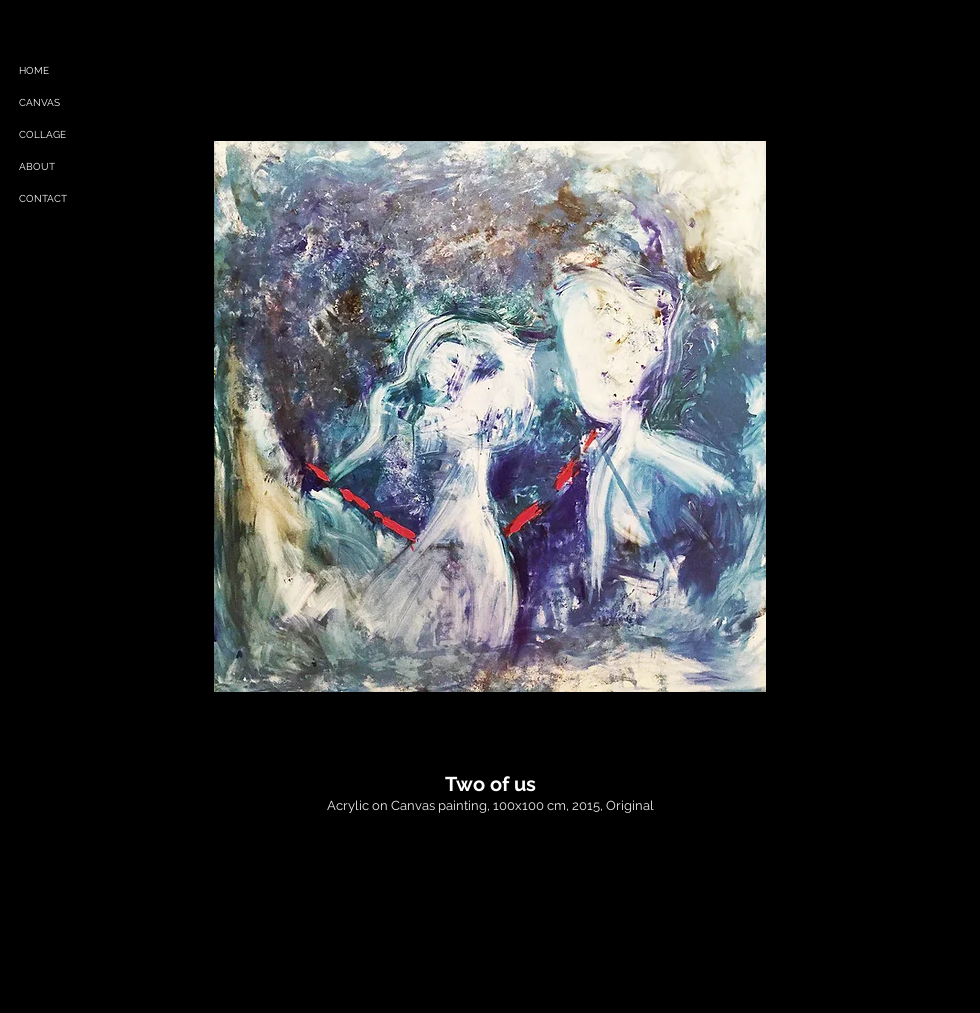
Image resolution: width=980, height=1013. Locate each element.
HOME (34, 70)
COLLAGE (42, 134)
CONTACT (43, 198)
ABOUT (37, 166)
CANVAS (39, 102)
